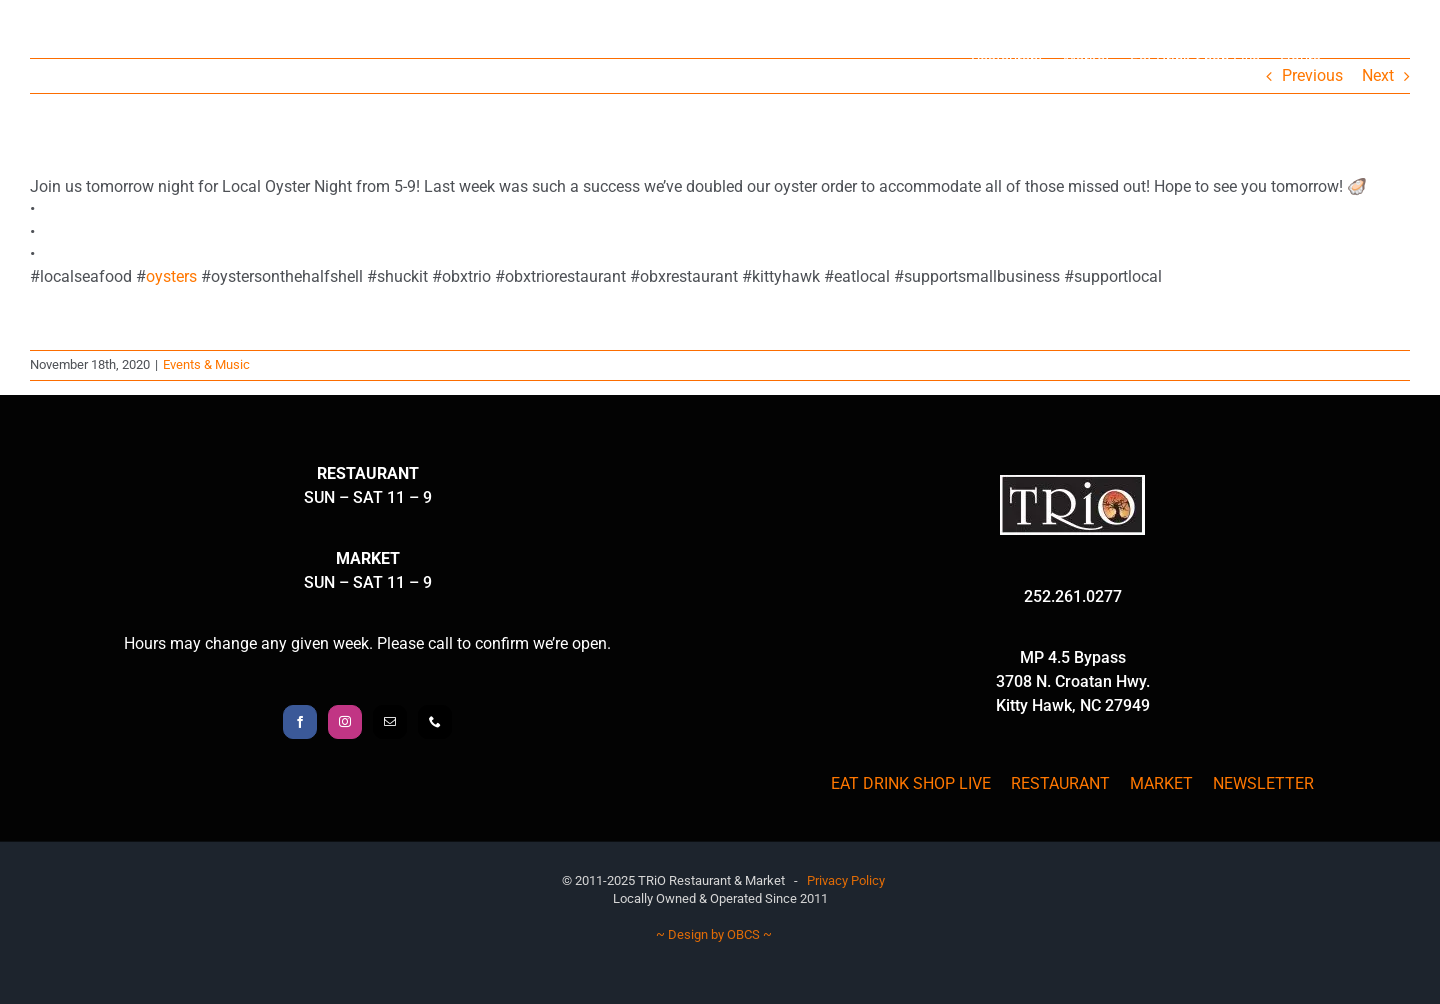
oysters (171, 276)
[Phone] (435, 722)
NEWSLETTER (1263, 783)
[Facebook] (300, 722)
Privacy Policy (846, 880)
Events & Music (206, 364)
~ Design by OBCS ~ (714, 934)
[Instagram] (345, 722)
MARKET (1161, 783)
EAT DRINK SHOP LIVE (911, 783)
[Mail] (390, 722)
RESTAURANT (1060, 783)
